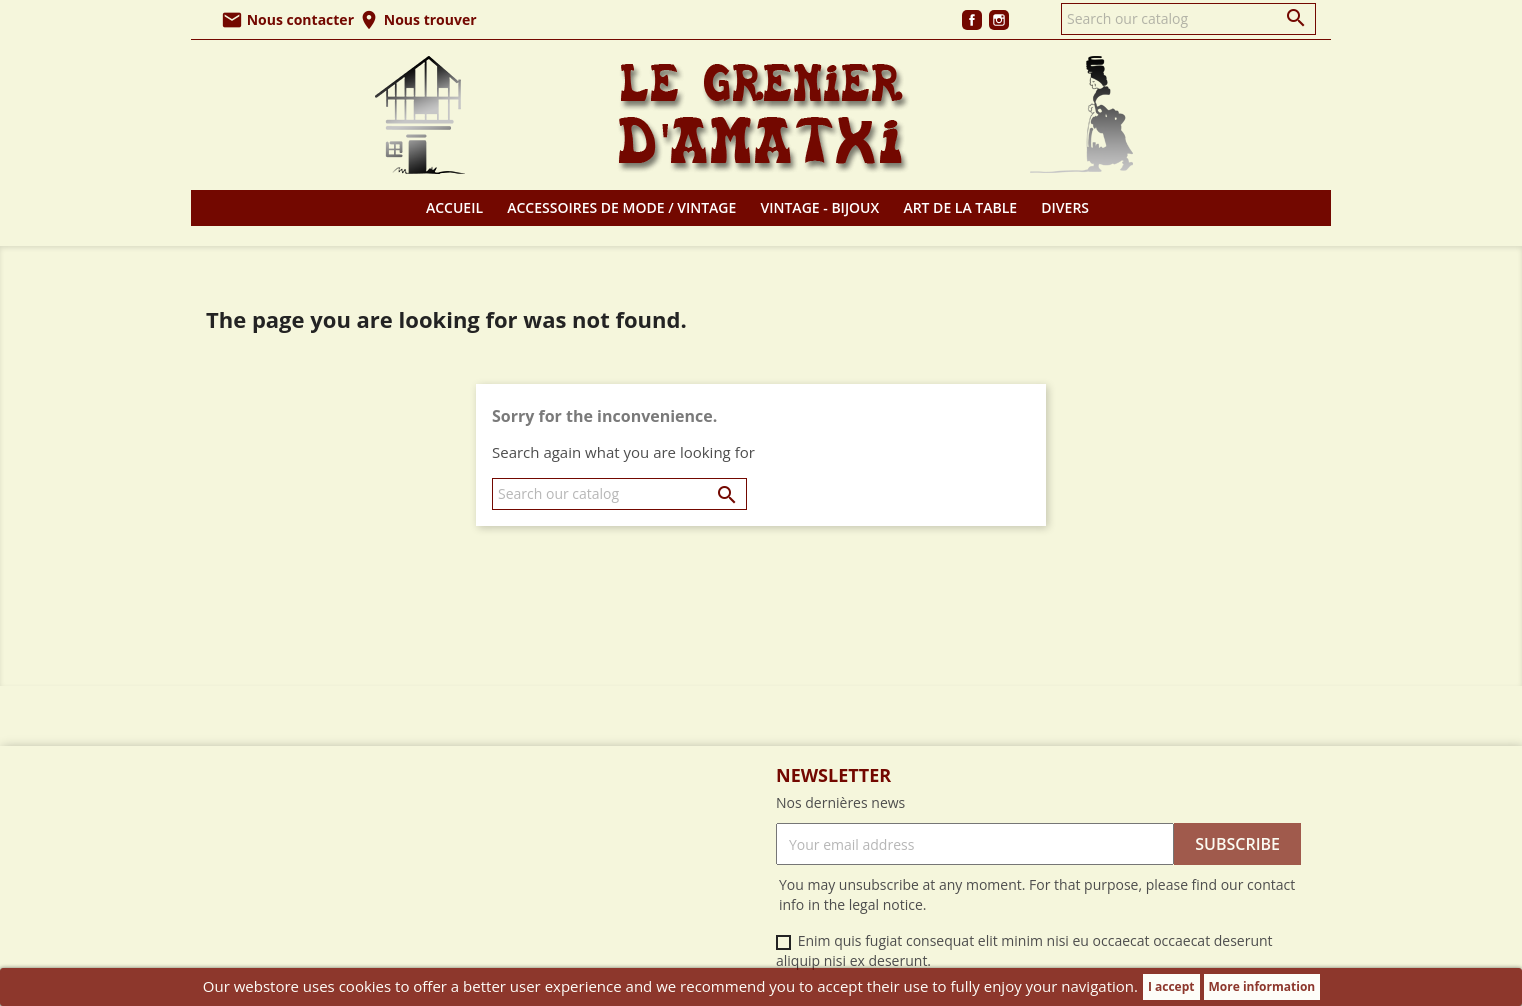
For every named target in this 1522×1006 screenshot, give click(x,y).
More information (1262, 986)
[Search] (1188, 19)
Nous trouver (417, 19)
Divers (1065, 207)
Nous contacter (287, 19)
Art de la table (960, 207)
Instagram (999, 20)
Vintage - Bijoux (820, 207)
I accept (1171, 986)
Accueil (454, 207)
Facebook (972, 20)
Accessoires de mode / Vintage (621, 207)
